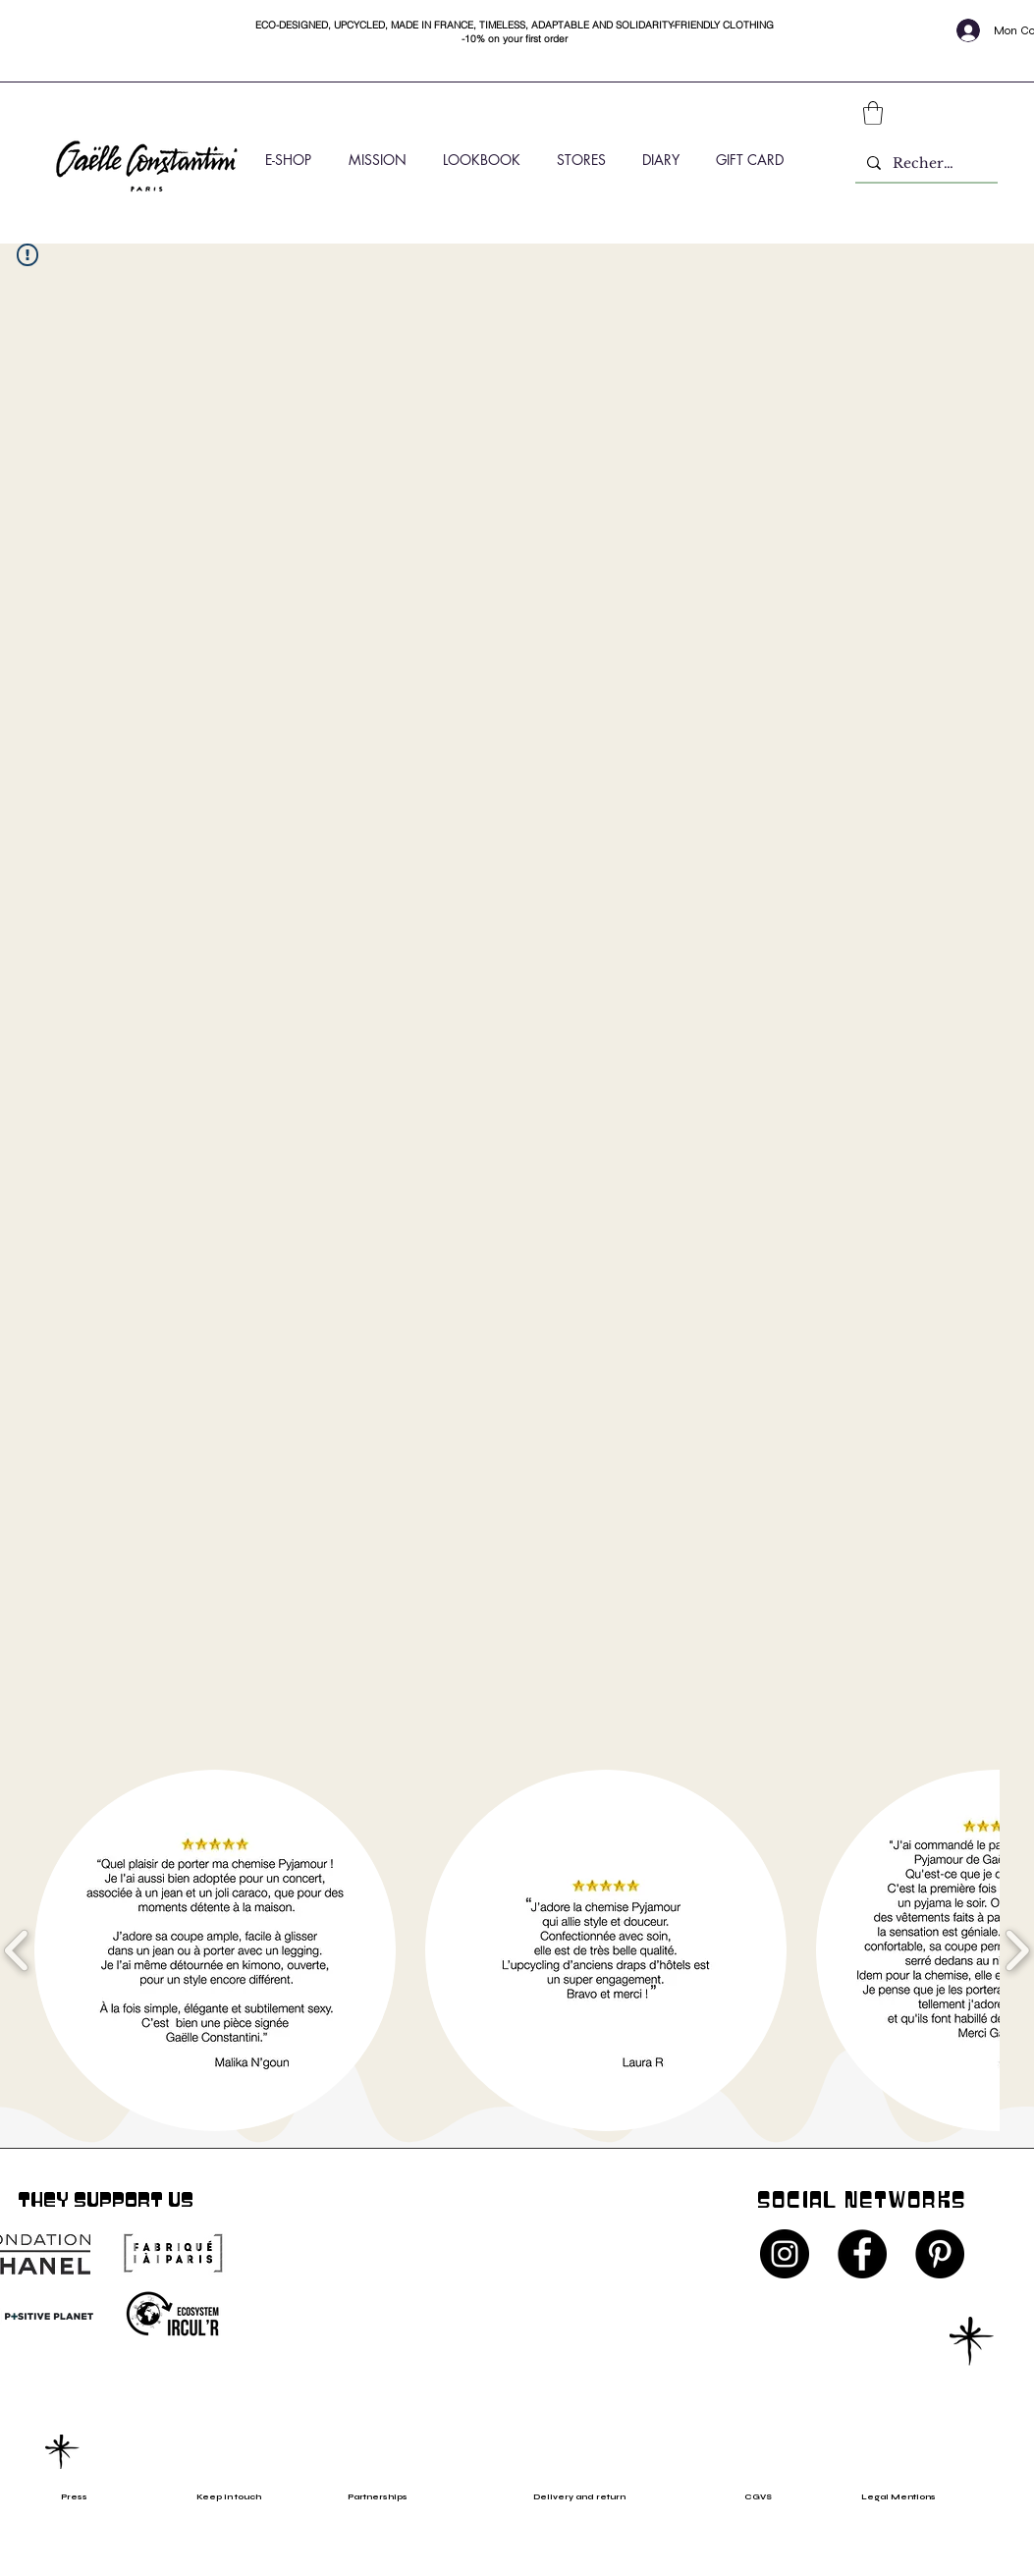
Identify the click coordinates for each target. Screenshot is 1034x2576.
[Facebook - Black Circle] (862, 2253)
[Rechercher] (924, 163)
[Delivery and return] (592, 2497)
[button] (873, 113)
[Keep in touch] (228, 2497)
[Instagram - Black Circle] (784, 2253)
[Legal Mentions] (915, 2497)
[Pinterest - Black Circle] (939, 2253)
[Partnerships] (387, 2497)
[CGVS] (764, 2497)
